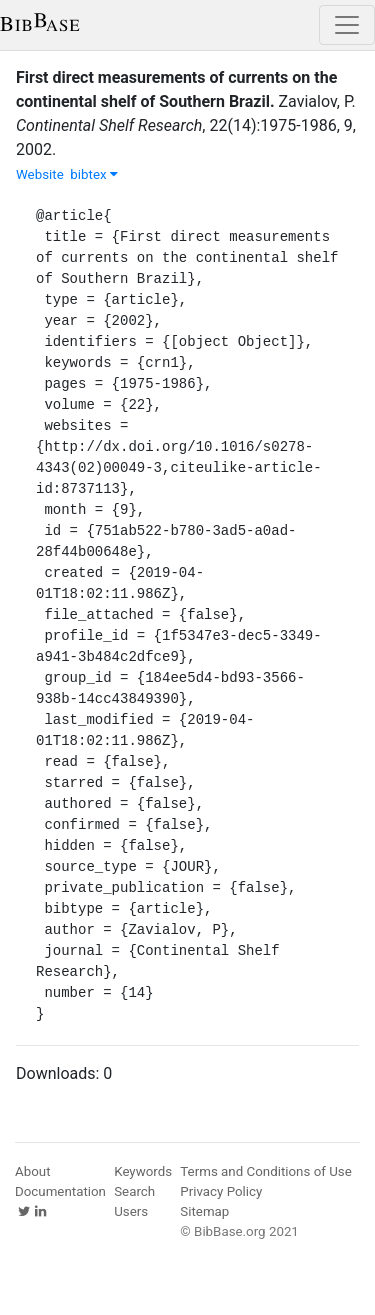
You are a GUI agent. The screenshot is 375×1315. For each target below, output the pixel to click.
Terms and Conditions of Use (265, 1171)
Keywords (143, 1171)
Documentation (60, 1191)
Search (134, 1191)
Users (131, 1211)
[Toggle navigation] (347, 25)
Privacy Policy (221, 1191)
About (33, 1171)
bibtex (94, 174)
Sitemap (204, 1211)
